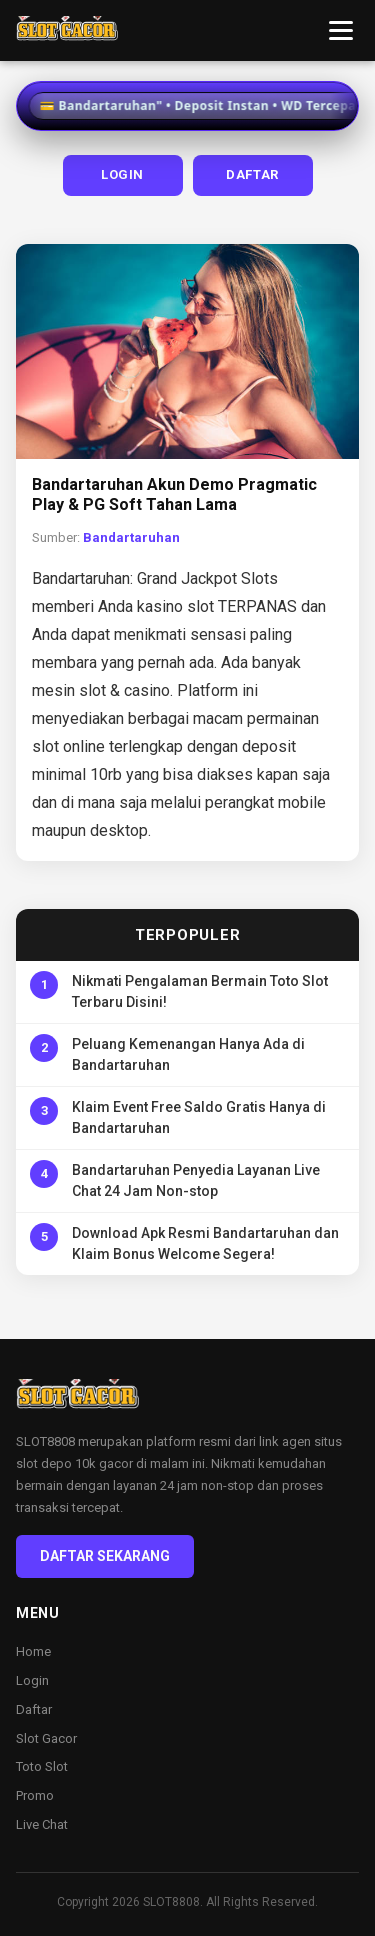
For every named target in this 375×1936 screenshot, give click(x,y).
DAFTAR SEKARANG (105, 1556)
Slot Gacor (46, 1738)
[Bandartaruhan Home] (67, 31)
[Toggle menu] (341, 30)
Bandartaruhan (131, 537)
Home (33, 1651)
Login (32, 1680)
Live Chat (42, 1824)
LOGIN (122, 174)
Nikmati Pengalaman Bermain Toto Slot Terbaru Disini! (200, 991)
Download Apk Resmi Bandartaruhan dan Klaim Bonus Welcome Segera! (205, 1243)
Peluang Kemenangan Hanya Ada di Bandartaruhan (188, 1054)
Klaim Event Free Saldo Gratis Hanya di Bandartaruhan (199, 1117)
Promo (35, 1795)
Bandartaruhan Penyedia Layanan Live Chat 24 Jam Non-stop (196, 1180)
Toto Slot (42, 1766)
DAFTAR (252, 174)
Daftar (34, 1709)
